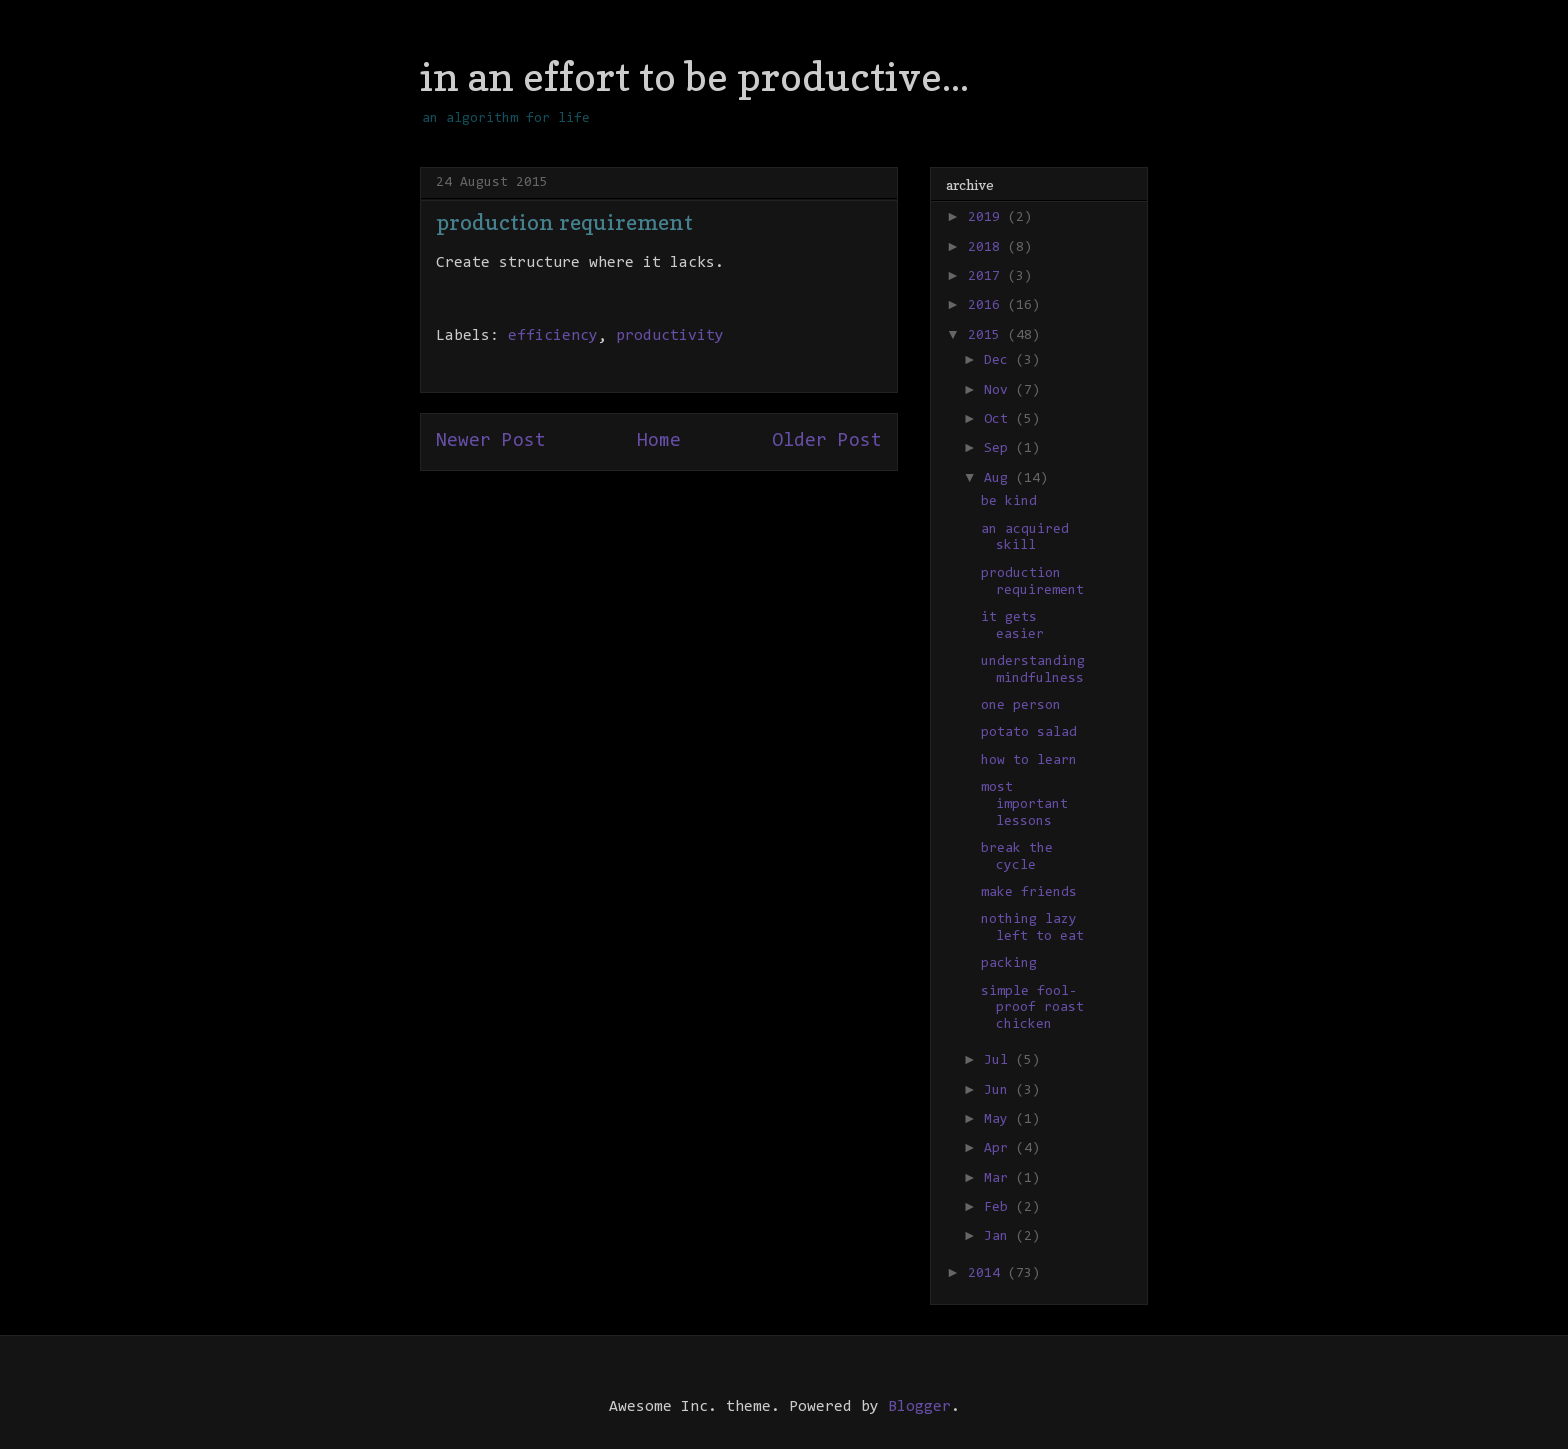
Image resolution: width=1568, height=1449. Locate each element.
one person (1021, 706)
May (1000, 1120)
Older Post (827, 441)
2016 (988, 306)
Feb (1000, 1208)
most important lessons (1024, 805)
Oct (1000, 420)
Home (659, 441)
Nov (1000, 391)
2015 (988, 336)
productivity (670, 336)
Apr (1000, 1149)
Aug (1000, 479)
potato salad (1029, 733)
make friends (1029, 893)
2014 (988, 1274)
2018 (988, 248)
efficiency (553, 336)
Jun (1000, 1091)
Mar (1000, 1179)
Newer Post (491, 441)
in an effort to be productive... (694, 76)
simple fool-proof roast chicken (1032, 1009)
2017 (988, 277)
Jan (1000, 1237)
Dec (1000, 361)
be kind (1009, 502)
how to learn (1029, 761)
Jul (1000, 1061)
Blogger (919, 1407)
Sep (1000, 449)
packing (1009, 964)
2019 (988, 218)
